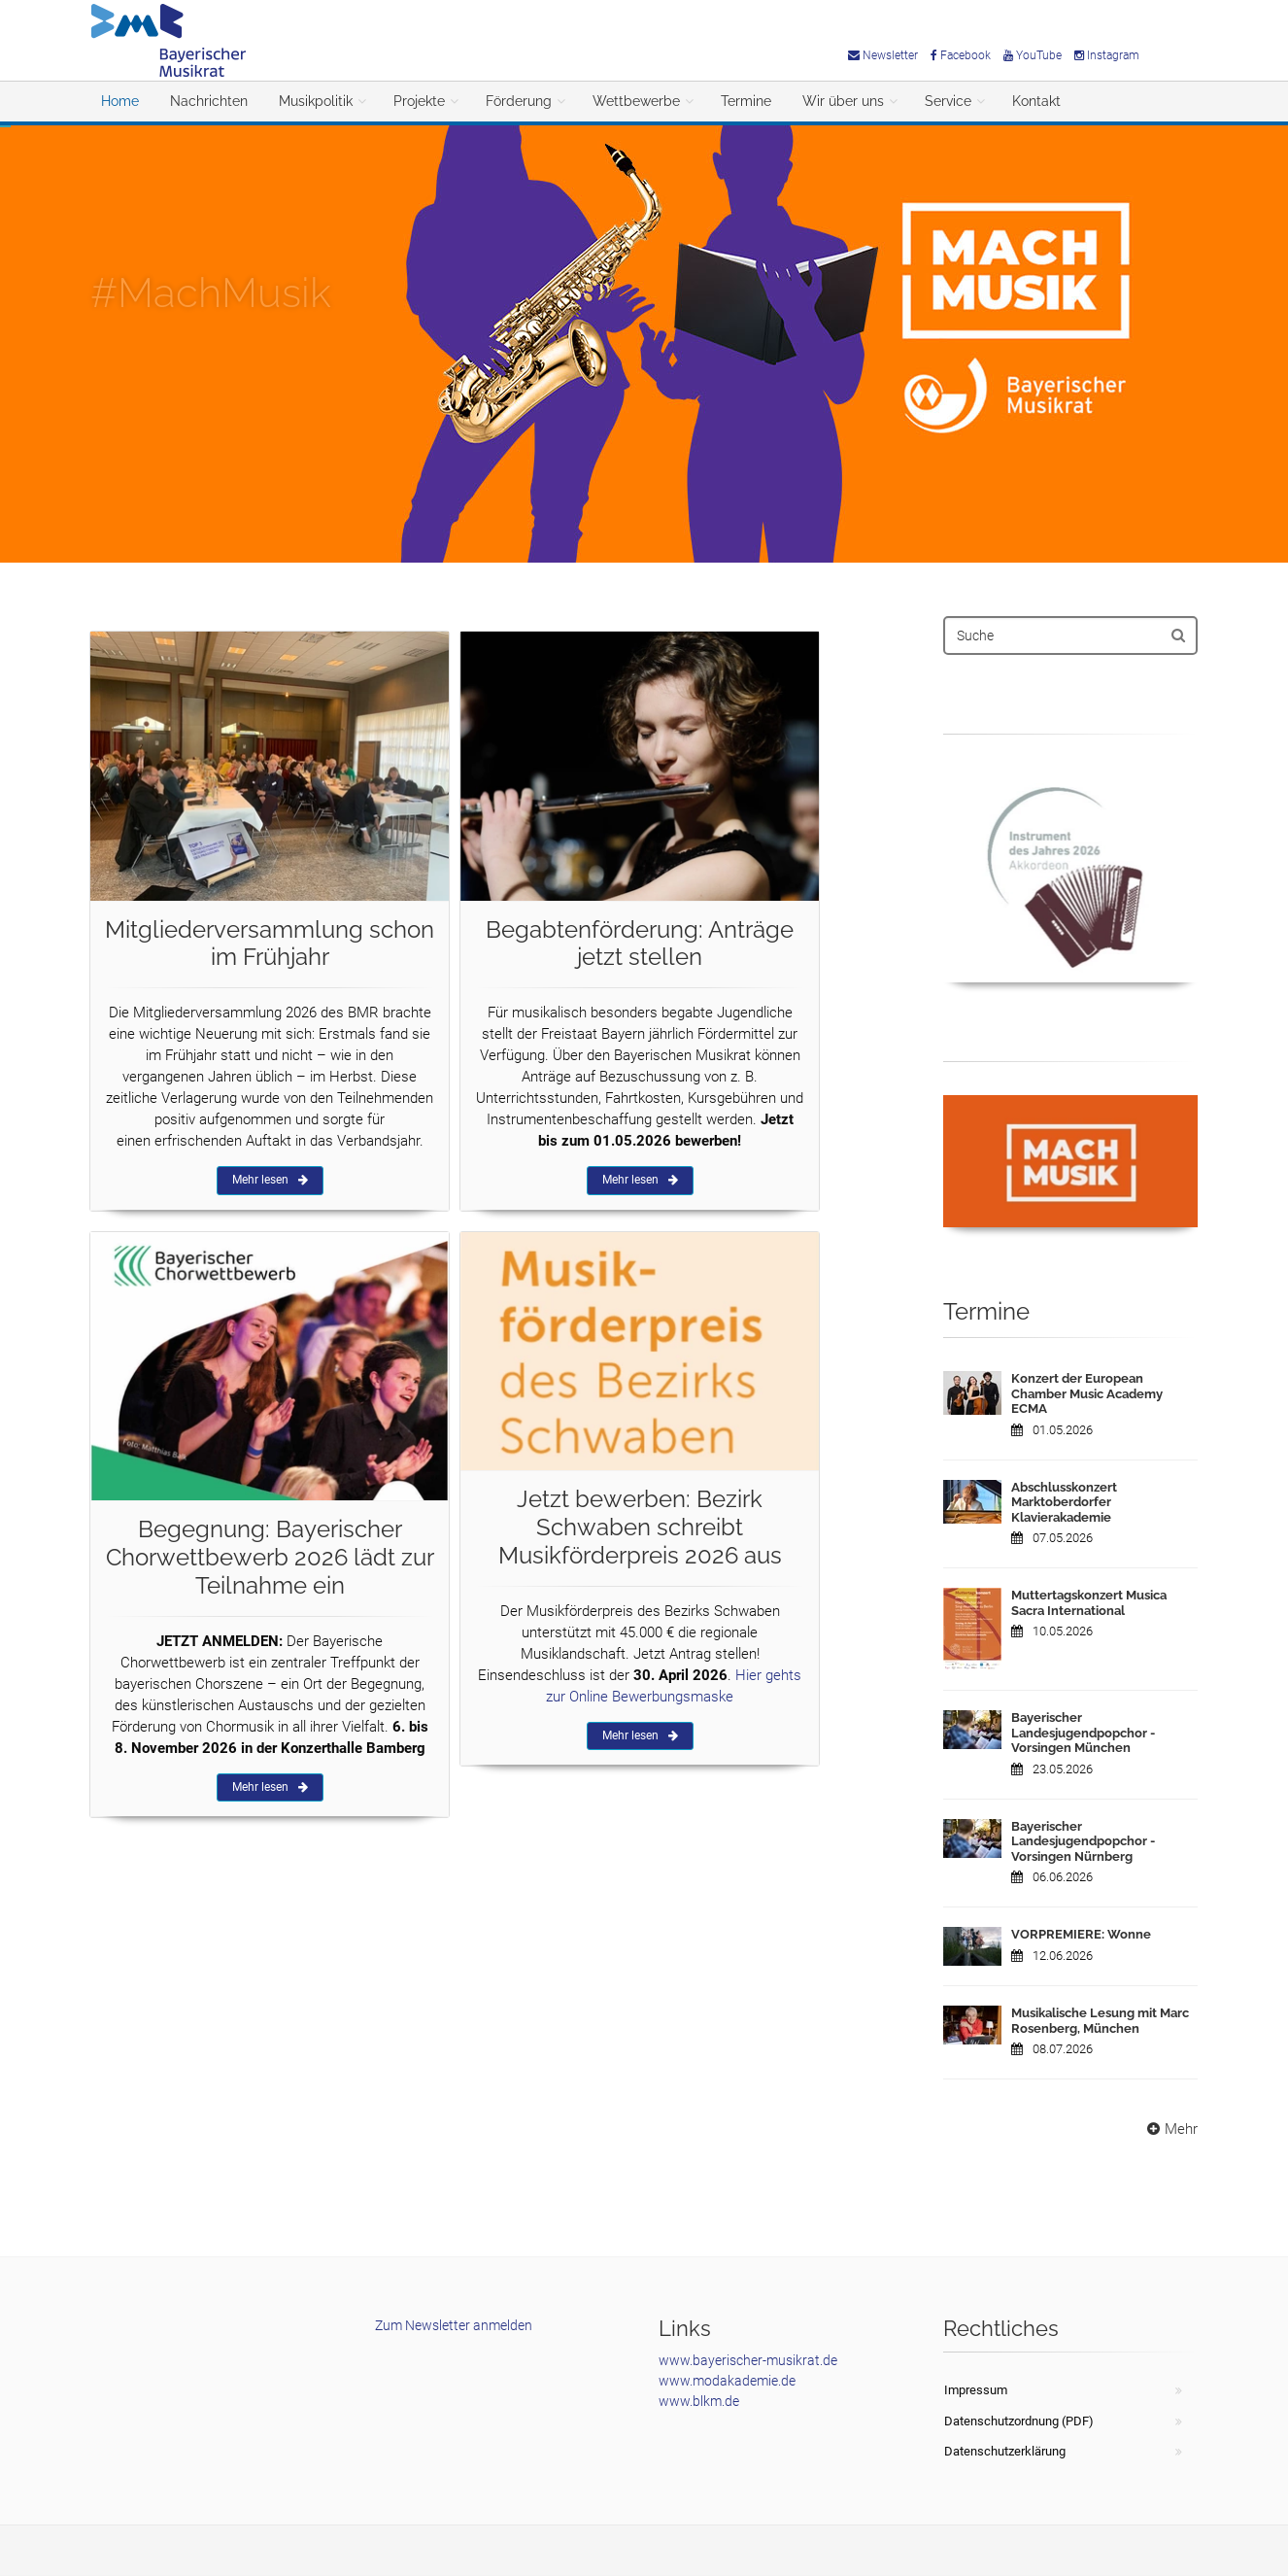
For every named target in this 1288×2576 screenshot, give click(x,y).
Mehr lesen (270, 1179)
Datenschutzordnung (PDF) (1019, 2421)
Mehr (1170, 2129)
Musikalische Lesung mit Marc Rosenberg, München (1100, 2021)
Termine (746, 101)
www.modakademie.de (727, 2380)
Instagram (1106, 55)
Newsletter (883, 55)
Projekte (419, 101)
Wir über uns (843, 101)
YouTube (1032, 55)
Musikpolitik (316, 101)
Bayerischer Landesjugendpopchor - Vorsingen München (1083, 1732)
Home (120, 101)
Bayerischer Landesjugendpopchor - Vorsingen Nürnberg (1083, 1841)
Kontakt (1036, 101)
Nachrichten (209, 101)
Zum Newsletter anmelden (453, 2325)
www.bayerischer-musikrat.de (748, 2360)
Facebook (961, 55)
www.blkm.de (699, 2401)
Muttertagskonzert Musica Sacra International (1089, 1603)
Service (948, 101)
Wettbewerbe (636, 101)
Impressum (975, 2390)
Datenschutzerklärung (1005, 2451)
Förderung (519, 101)
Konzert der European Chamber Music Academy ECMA (1087, 1393)
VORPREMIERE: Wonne (1081, 1934)
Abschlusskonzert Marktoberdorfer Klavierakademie (1064, 1502)
